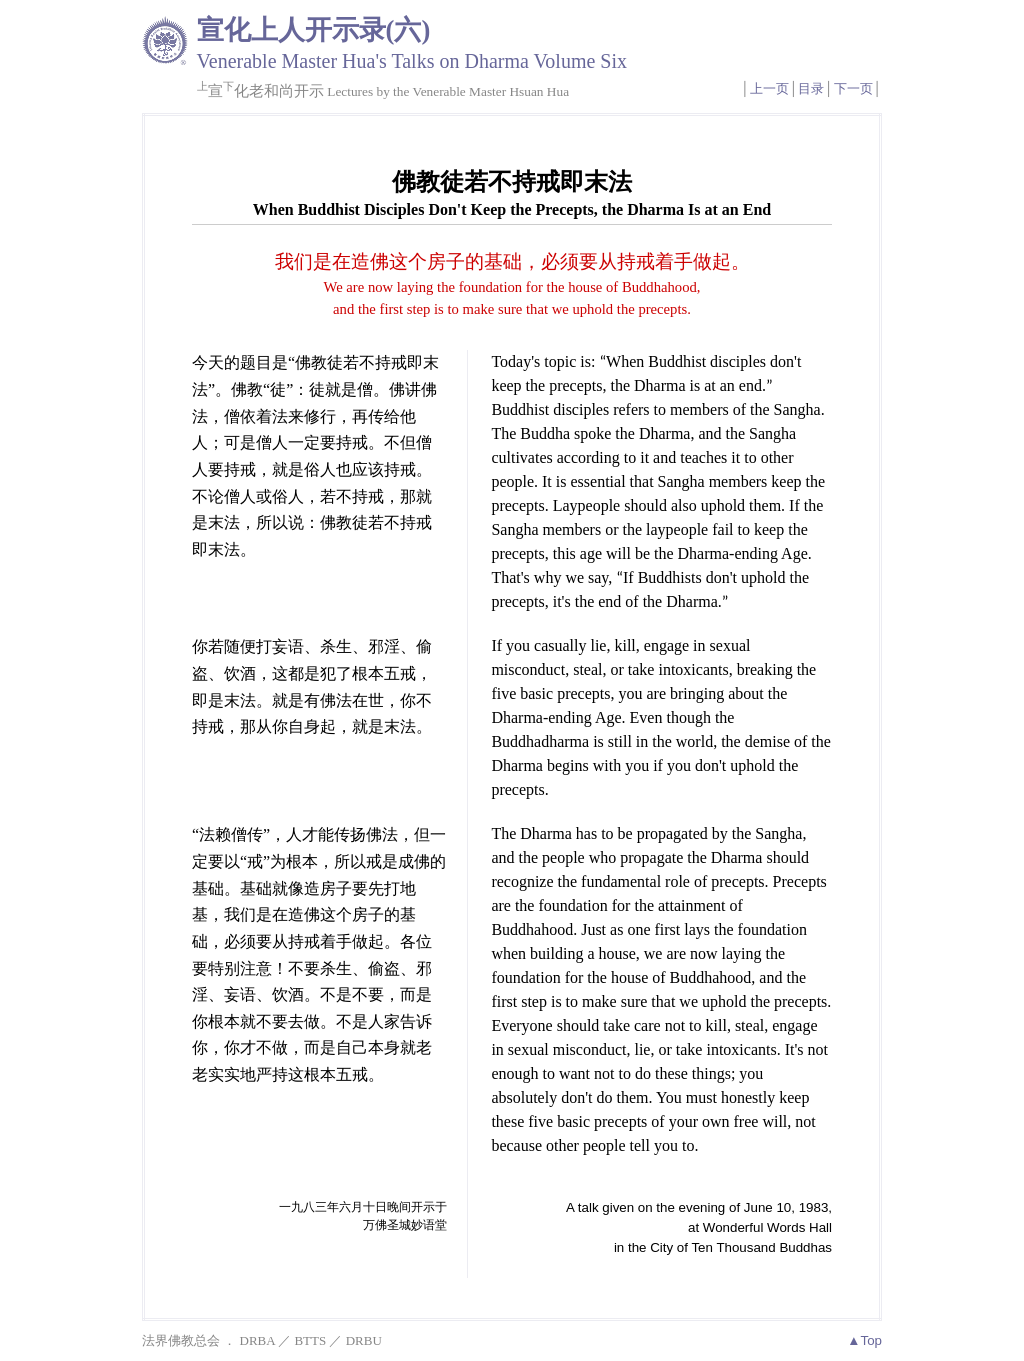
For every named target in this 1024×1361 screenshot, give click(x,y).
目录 (811, 88)
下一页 (853, 88)
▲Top (864, 1340)
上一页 (769, 88)
